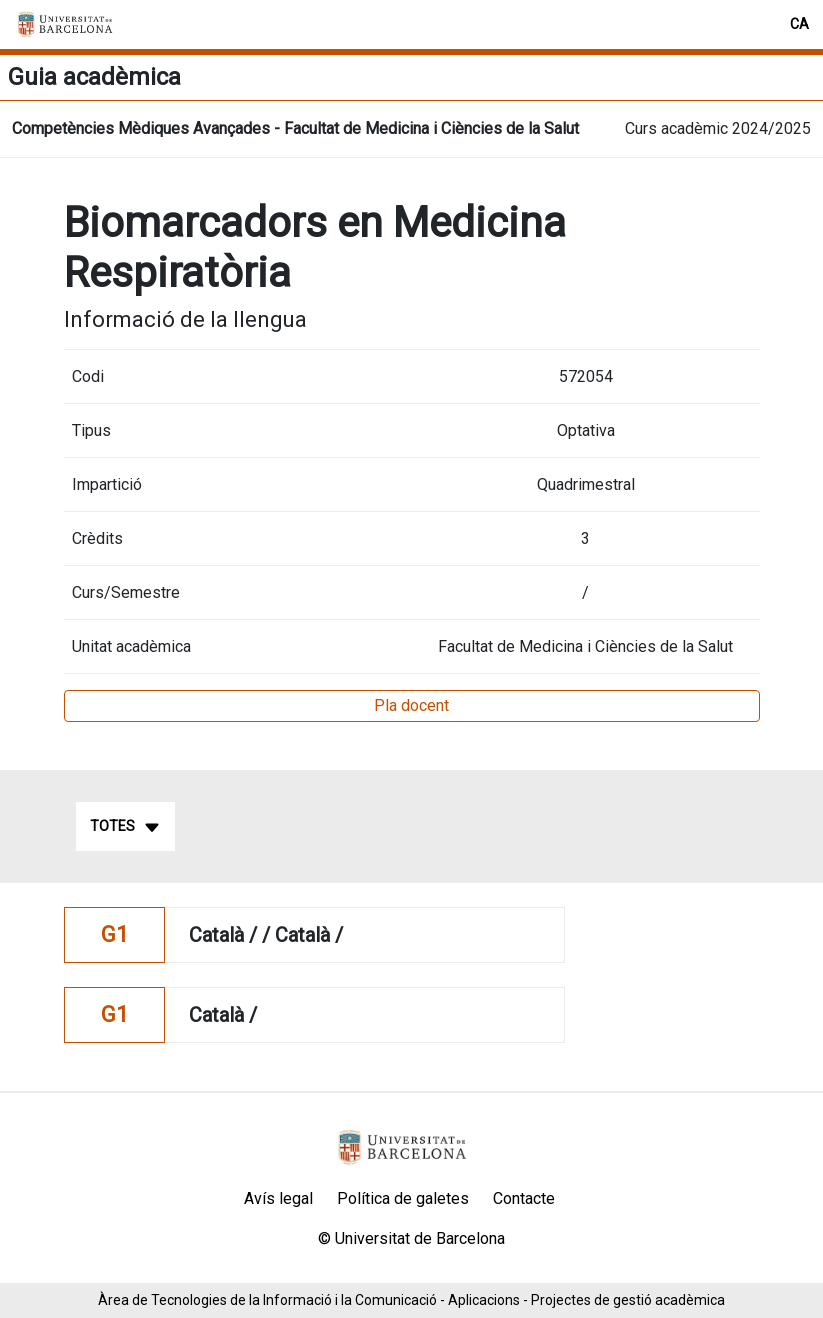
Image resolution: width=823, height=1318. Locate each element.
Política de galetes (403, 1198)
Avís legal (278, 1198)
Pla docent (411, 705)
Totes (125, 827)
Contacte (524, 1198)
